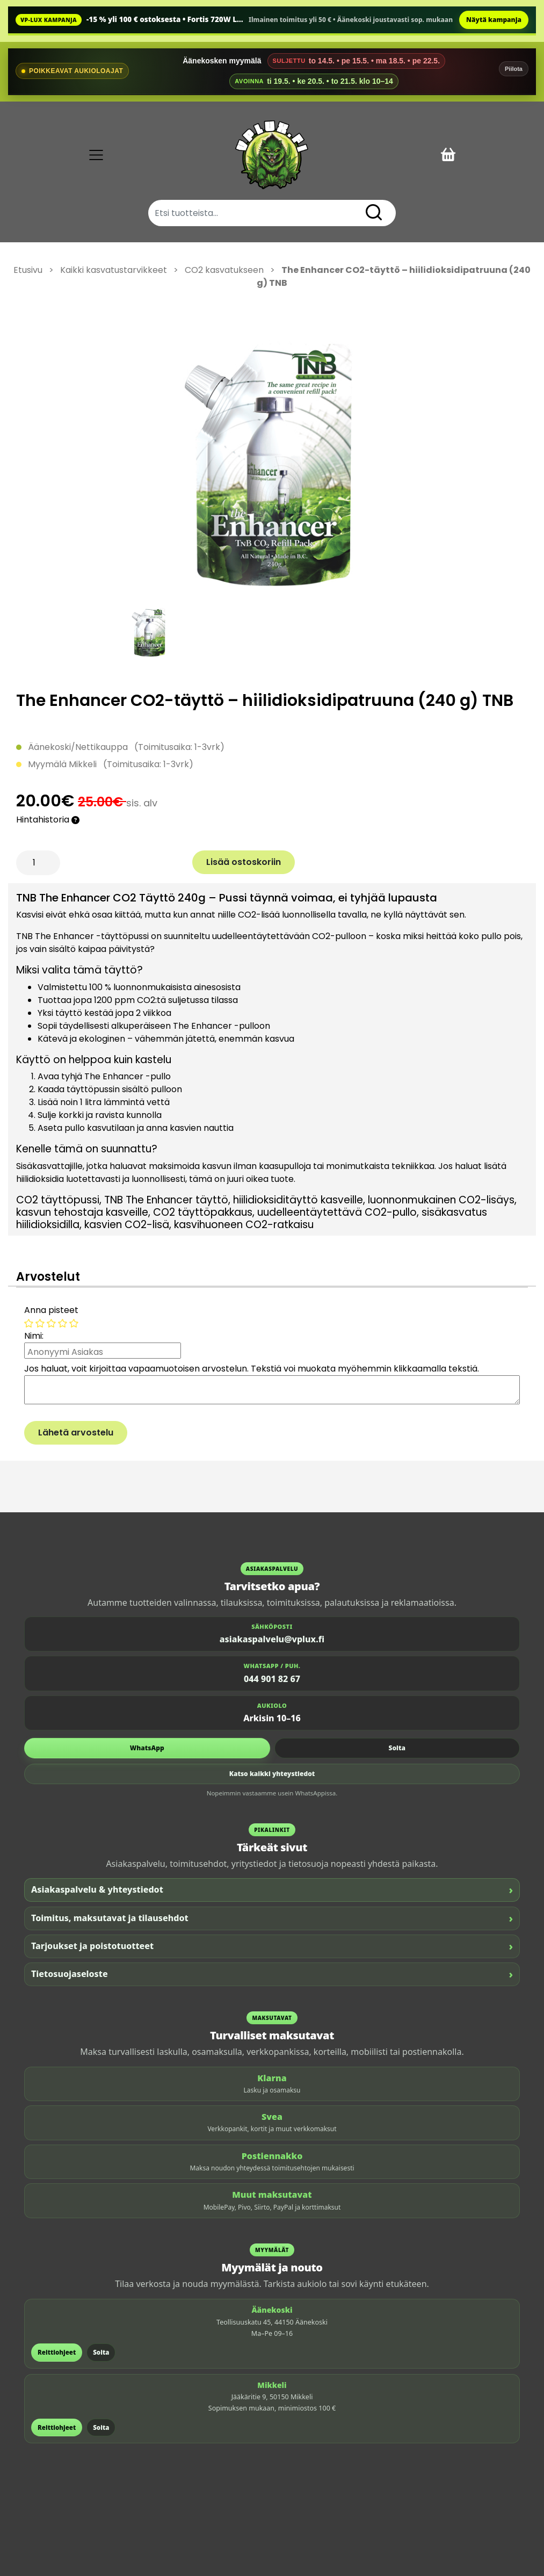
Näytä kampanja (493, 19)
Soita (397, 1747)
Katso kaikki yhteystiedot (272, 1773)
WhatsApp (147, 1747)
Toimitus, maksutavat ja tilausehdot (272, 1918)
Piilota (514, 69)
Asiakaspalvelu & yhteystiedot (272, 1889)
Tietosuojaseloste (272, 1974)
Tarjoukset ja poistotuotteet (272, 1946)
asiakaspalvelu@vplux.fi (272, 1639)
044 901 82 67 (272, 1679)
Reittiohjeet (57, 2352)
